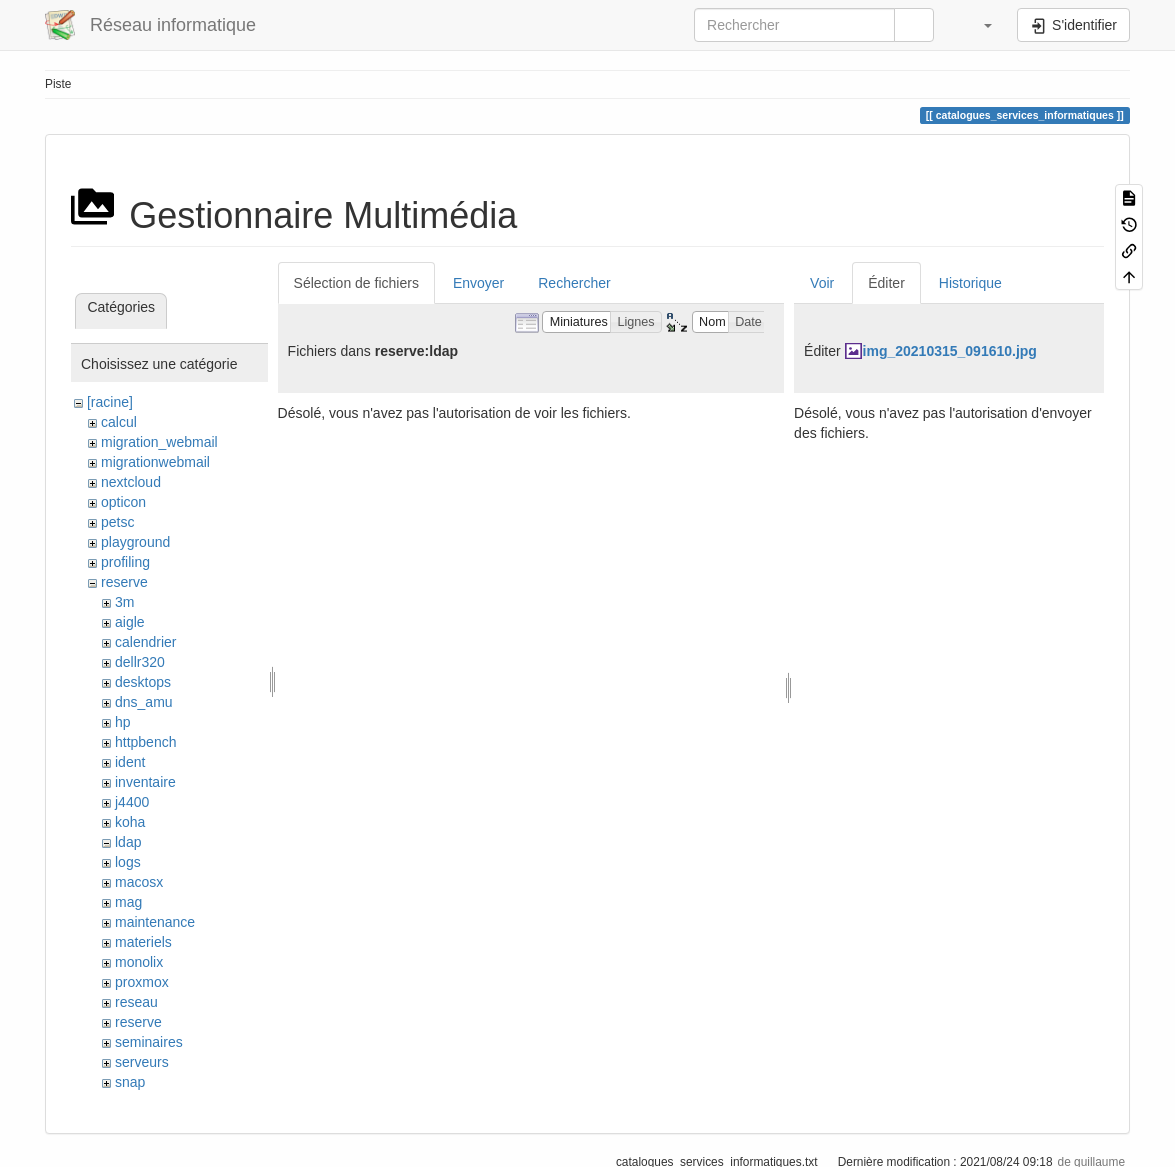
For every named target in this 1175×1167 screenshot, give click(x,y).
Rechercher (574, 283)
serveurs (142, 1062)
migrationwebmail (155, 462)
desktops (143, 682)
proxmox (142, 982)
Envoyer (478, 283)
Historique (970, 283)
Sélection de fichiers (356, 283)
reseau (136, 1002)
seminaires (149, 1042)
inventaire (145, 782)
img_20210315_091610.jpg (950, 351)
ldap (128, 842)
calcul (119, 422)
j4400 (132, 802)
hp (123, 722)
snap (130, 1082)
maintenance (155, 922)
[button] (978, 25)
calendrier (145, 642)
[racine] (110, 402)
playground (135, 542)
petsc (117, 522)
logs (128, 862)
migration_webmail (159, 442)
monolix (139, 962)
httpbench (146, 742)
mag (128, 902)
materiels (143, 942)
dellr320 (140, 662)
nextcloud (131, 482)
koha (130, 822)
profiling (125, 562)
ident (130, 762)
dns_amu (144, 702)
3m (124, 602)
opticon (123, 502)
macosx (139, 882)
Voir (822, 283)
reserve (124, 582)
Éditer (886, 283)
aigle (130, 622)
